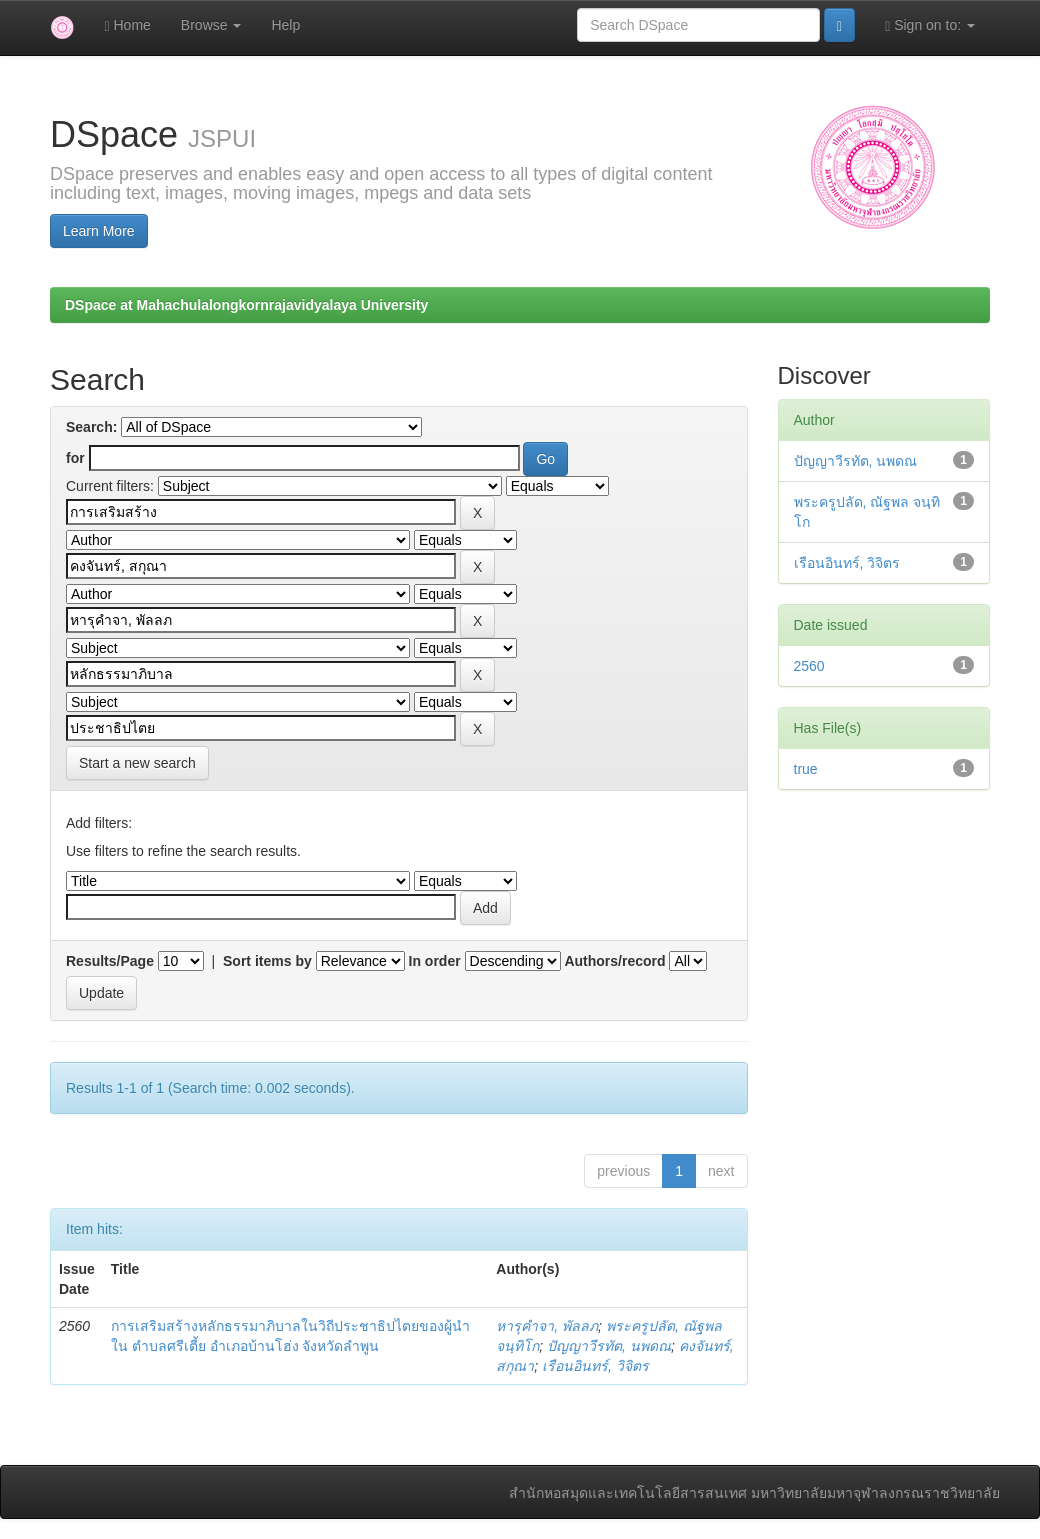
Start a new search (137, 763)
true (806, 769)
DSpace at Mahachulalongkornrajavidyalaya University (246, 305)
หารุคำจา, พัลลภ (547, 1326)
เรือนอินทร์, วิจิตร (595, 1366)
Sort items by (267, 961)
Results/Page (110, 961)
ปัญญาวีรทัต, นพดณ (609, 1346)
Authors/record (614, 961)
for (75, 458)
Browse (211, 25)
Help (285, 25)
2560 (809, 666)
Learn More (99, 231)
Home (127, 25)
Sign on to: (930, 25)
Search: (91, 427)
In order (435, 961)
